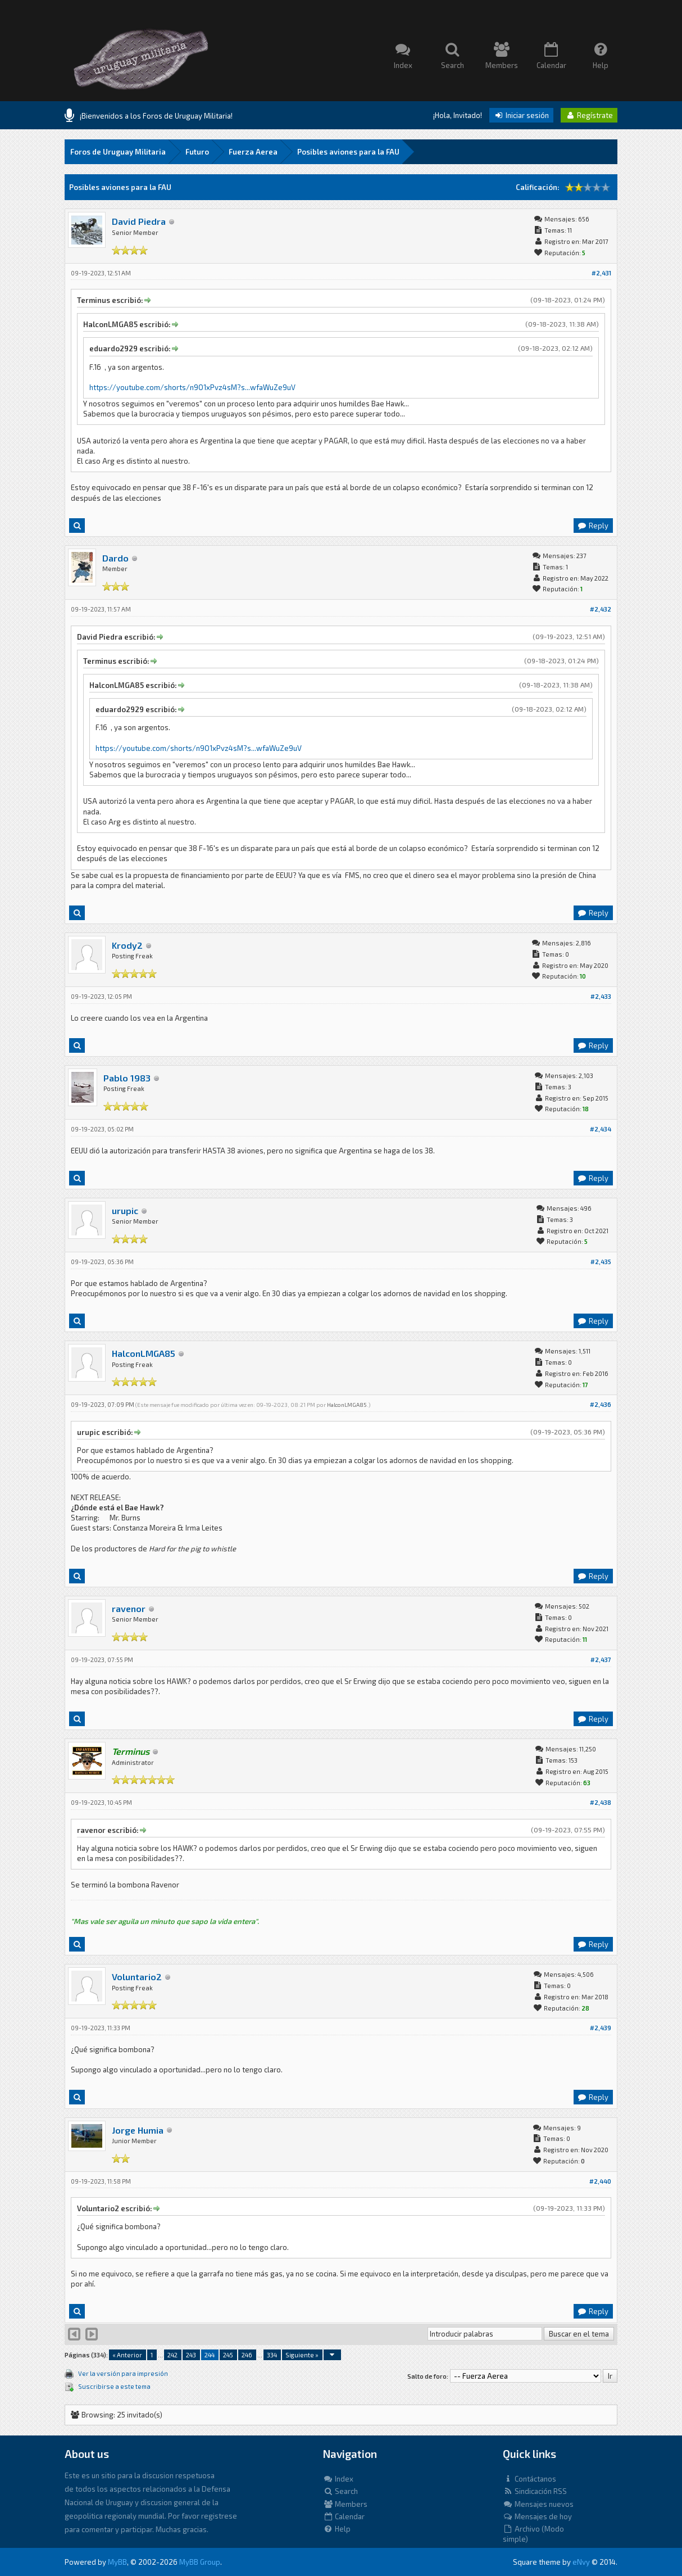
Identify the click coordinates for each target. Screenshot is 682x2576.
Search (340, 2491)
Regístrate (589, 115)
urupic (125, 1210)
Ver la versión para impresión (123, 2373)
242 (172, 2354)
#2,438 (600, 1802)
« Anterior (127, 2354)
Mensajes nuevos (538, 2504)
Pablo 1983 (127, 1077)
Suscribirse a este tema (114, 2386)
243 (191, 2354)
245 (228, 2354)
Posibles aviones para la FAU (348, 151)
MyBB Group (199, 2561)
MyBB (117, 2561)
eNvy (581, 2561)
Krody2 (127, 945)
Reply (592, 525)
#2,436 (600, 1404)
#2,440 (600, 2181)
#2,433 (600, 996)
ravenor (129, 1608)
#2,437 (600, 1659)
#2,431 (601, 273)
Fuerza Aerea (253, 151)
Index (338, 2478)
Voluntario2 (137, 1976)
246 (247, 2354)
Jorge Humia (137, 2130)
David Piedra (139, 221)
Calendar (344, 2516)
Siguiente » (302, 2354)
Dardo (115, 558)
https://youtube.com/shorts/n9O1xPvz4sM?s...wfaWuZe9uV (192, 387)
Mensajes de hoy (537, 2516)
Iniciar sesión (521, 115)
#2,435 (600, 1261)
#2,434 (600, 1129)
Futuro (197, 151)
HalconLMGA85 (143, 1353)
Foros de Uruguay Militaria (118, 151)
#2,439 (600, 2027)
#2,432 (600, 609)
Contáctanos (529, 2478)
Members (345, 2504)
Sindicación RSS (535, 2491)
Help (337, 2528)
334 (272, 2354)
